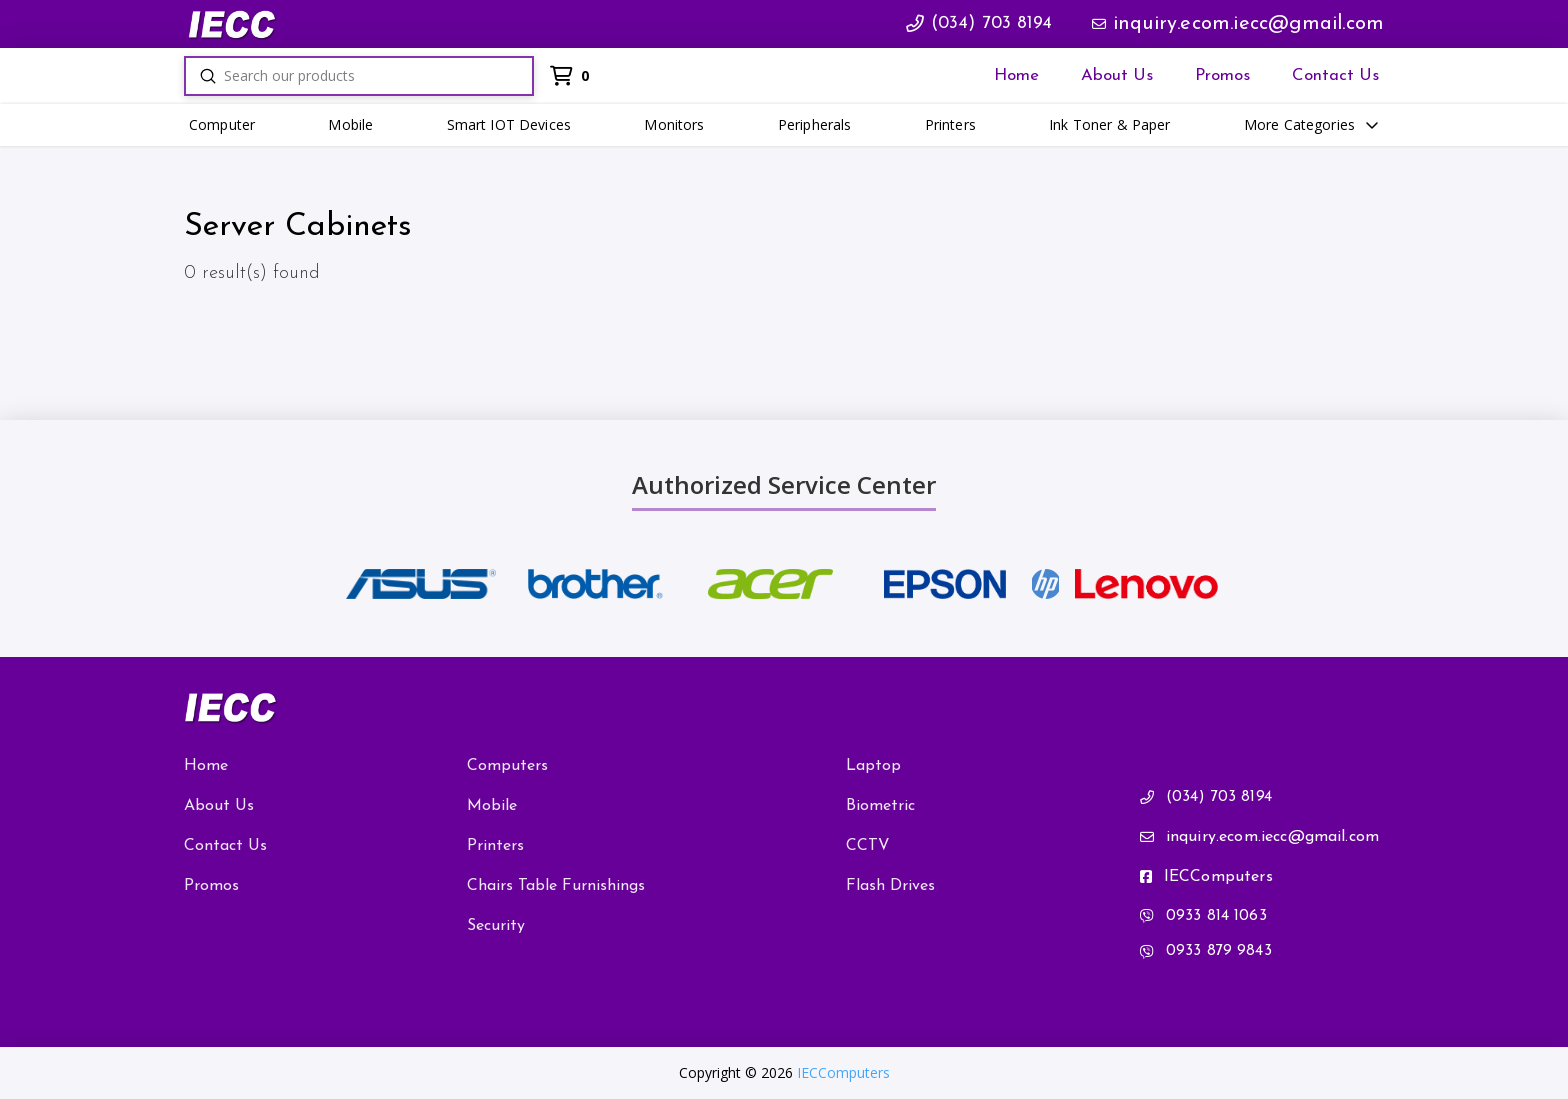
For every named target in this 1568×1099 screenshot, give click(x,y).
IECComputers (843, 1072)
